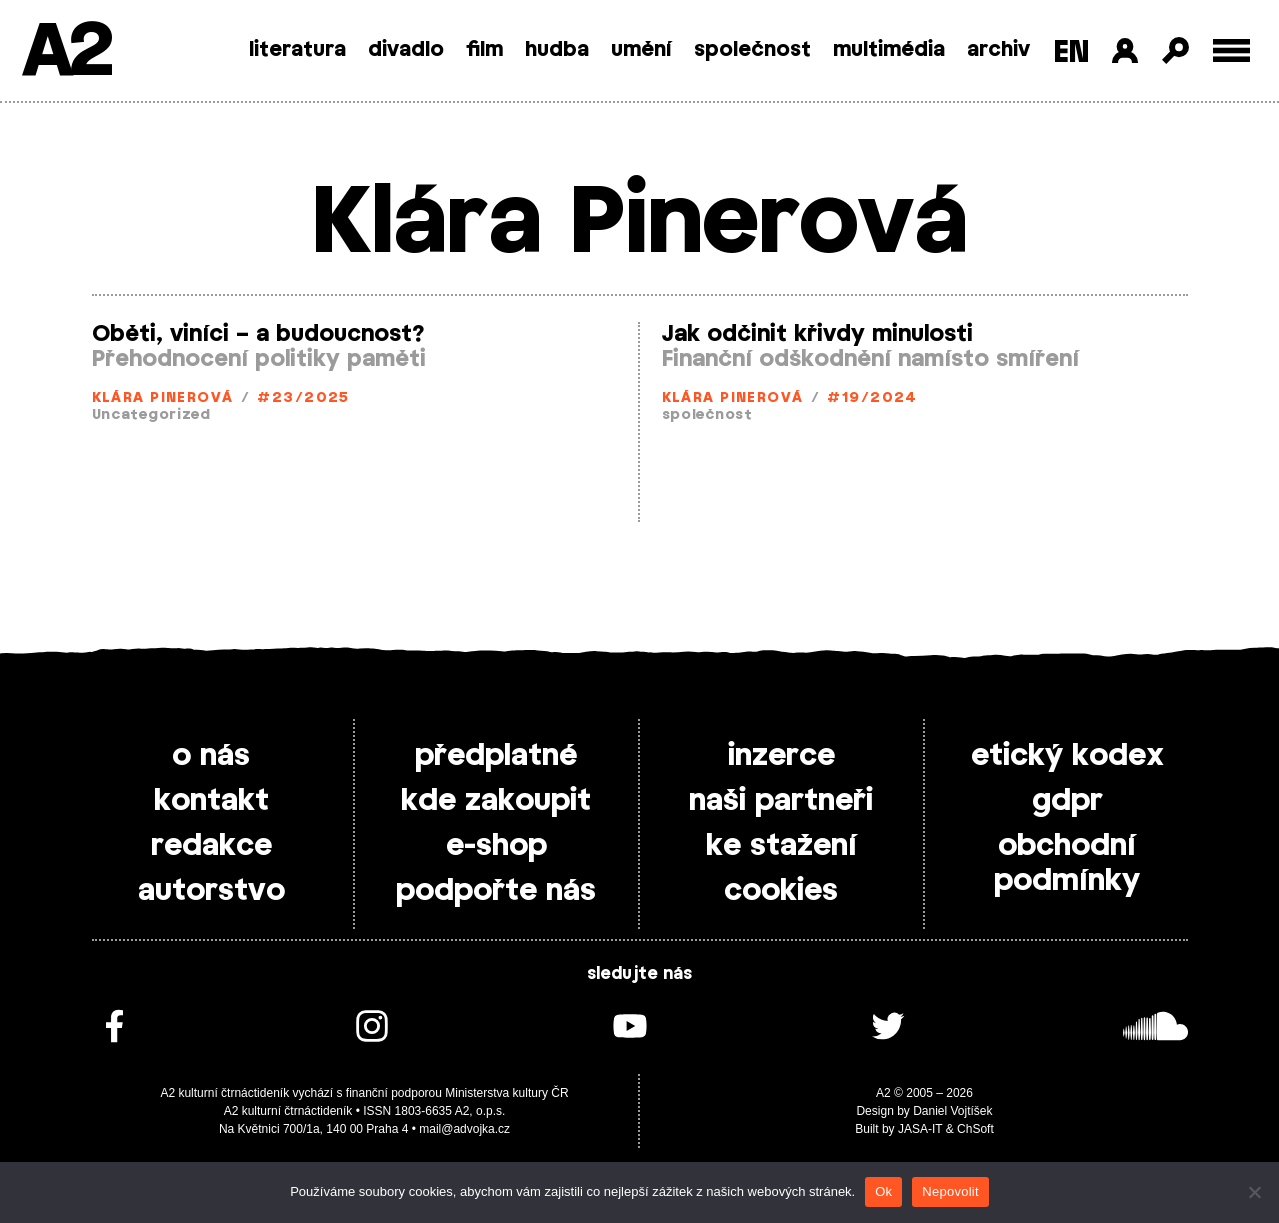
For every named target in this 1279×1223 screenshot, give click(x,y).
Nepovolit (950, 1191)
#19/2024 (872, 398)
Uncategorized (151, 415)
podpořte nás (496, 891)
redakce (211, 846)
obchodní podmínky (1067, 863)
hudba (557, 50)
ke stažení (781, 846)
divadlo (406, 50)
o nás (211, 756)
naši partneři (781, 801)
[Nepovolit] (1254, 1192)
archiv (998, 50)
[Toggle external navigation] (1231, 50)
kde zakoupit (496, 801)
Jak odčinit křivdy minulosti (817, 334)
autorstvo (211, 891)
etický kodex (1067, 756)
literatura (297, 50)
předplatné (496, 756)
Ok (883, 1191)
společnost (752, 50)
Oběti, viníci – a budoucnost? (258, 334)
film (484, 50)
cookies (781, 891)
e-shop (496, 846)
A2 (65, 52)
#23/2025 (303, 398)
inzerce (781, 756)
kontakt (211, 801)
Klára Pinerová (163, 398)
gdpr (1067, 801)
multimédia (889, 50)
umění (641, 50)
